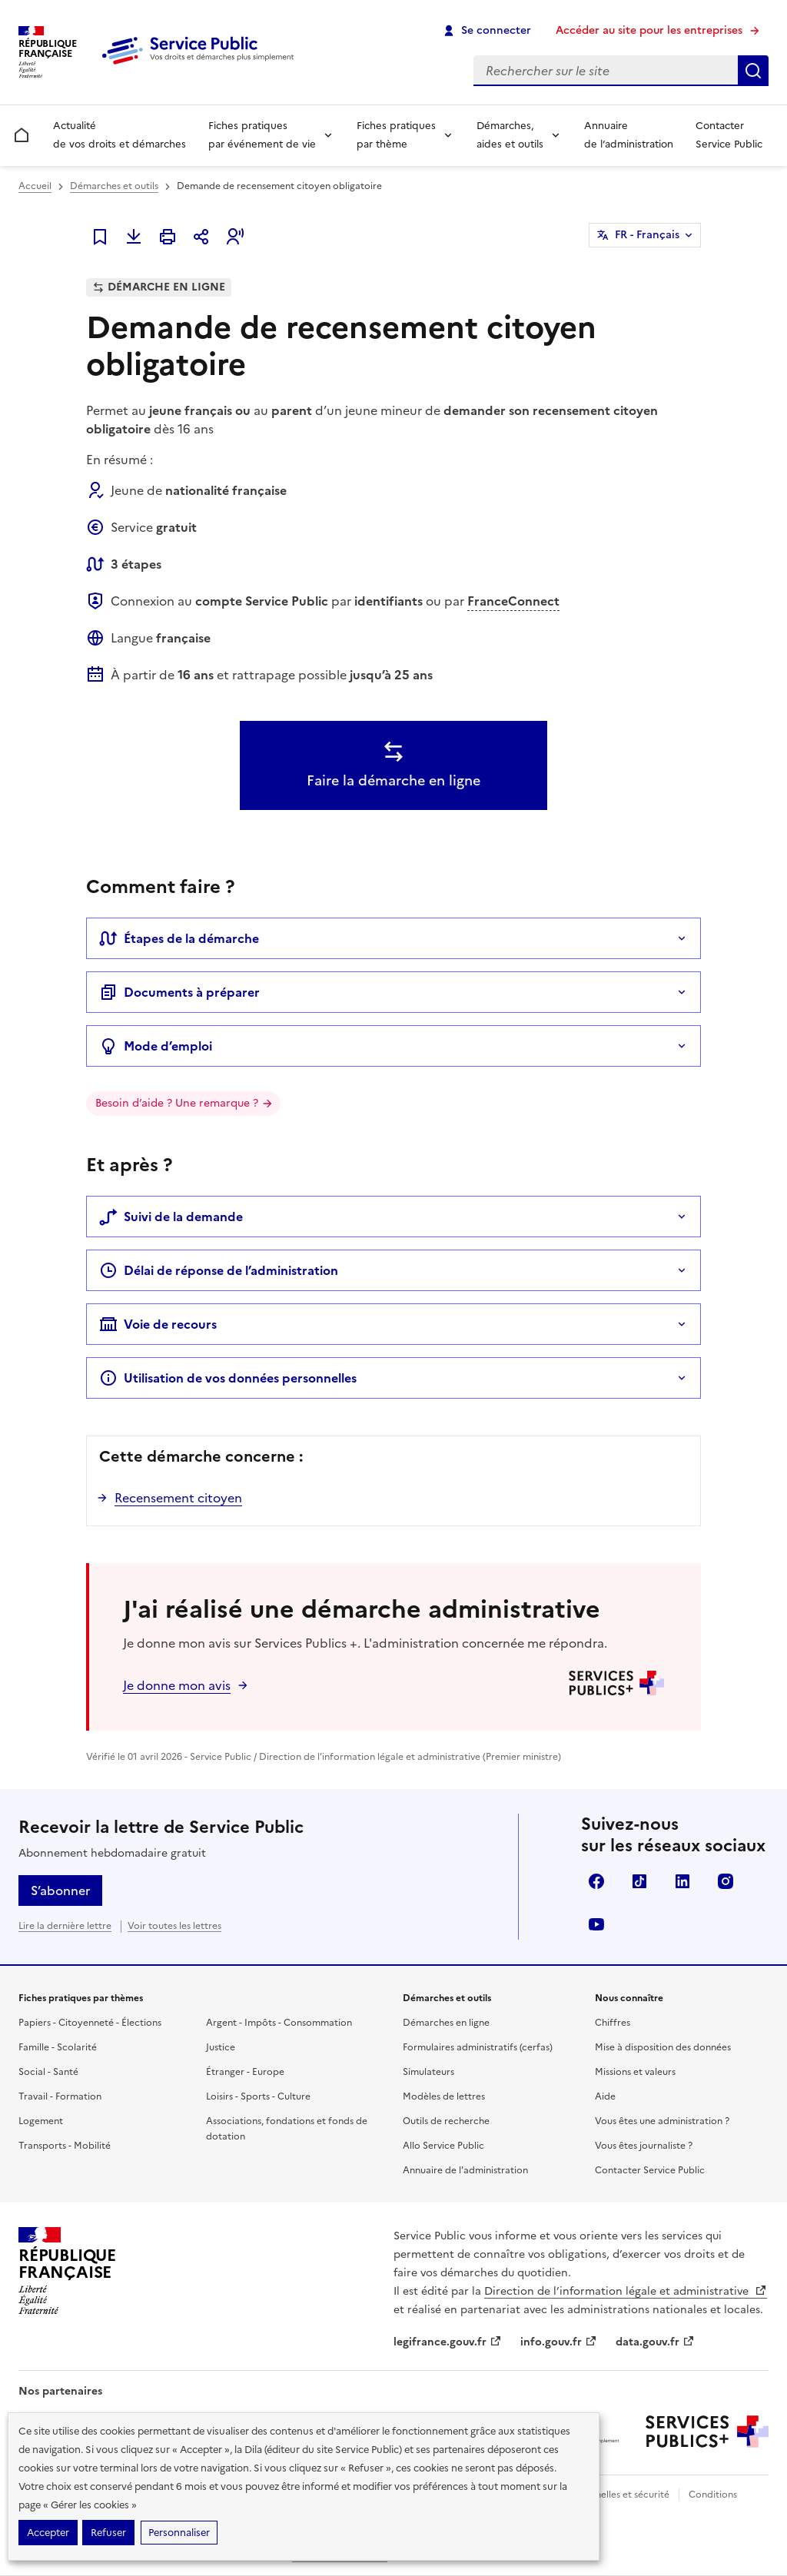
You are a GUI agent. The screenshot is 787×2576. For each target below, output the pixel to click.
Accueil (34, 186)
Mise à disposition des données (663, 2047)
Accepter (48, 2532)
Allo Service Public (443, 2146)
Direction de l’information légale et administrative (625, 2291)
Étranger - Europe (245, 2072)
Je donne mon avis (177, 1685)
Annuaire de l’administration (628, 134)
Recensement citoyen (178, 1498)
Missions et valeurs (635, 2072)
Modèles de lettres (444, 2096)
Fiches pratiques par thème (396, 134)
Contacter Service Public (729, 134)
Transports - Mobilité (64, 2146)
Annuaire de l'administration (465, 2170)
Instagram (725, 1881)
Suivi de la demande (171, 1216)
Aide (605, 2096)
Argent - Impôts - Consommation (279, 2023)
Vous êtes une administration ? (662, 2121)
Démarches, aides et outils (510, 134)
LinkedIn (682, 1881)
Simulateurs (428, 2072)
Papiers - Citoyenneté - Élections (89, 2023)
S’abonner (60, 1890)
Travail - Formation (59, 2096)
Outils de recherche (446, 2121)
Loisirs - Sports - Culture (258, 2096)
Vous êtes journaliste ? (643, 2146)
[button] (235, 237)
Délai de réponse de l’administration (218, 1270)
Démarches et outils (114, 186)
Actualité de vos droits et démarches (119, 134)
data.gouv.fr (655, 2342)
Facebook (596, 1881)
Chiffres (612, 2023)
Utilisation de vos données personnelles (228, 1378)
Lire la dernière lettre (64, 1926)
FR (647, 235)
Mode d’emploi (155, 1046)
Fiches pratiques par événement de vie (262, 134)
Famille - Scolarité (57, 2047)
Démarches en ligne (446, 2023)
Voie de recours (158, 1324)
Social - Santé (48, 2072)
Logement (40, 2121)
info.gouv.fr (558, 2342)
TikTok (639, 1881)
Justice (220, 2047)
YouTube (596, 1924)
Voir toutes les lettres (174, 1926)
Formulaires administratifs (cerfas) (478, 2047)
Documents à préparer (179, 992)
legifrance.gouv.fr (448, 2342)
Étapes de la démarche (179, 938)
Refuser (108, 2532)
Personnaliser (179, 2532)
